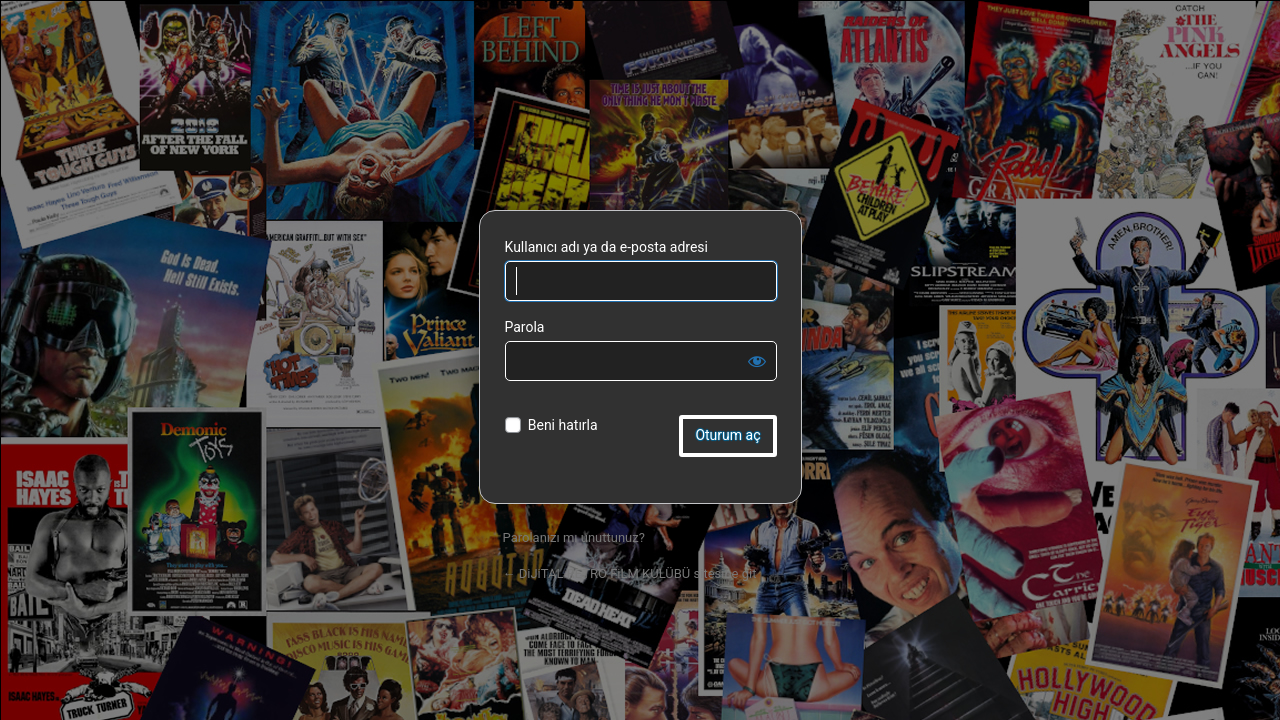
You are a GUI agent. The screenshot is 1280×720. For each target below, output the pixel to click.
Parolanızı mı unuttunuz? (574, 537)
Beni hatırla (563, 425)
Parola (525, 327)
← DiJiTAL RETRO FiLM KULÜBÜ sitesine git (630, 573)
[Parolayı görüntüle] (757, 361)
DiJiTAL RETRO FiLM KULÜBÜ (640, 125)
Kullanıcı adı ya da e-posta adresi (607, 247)
